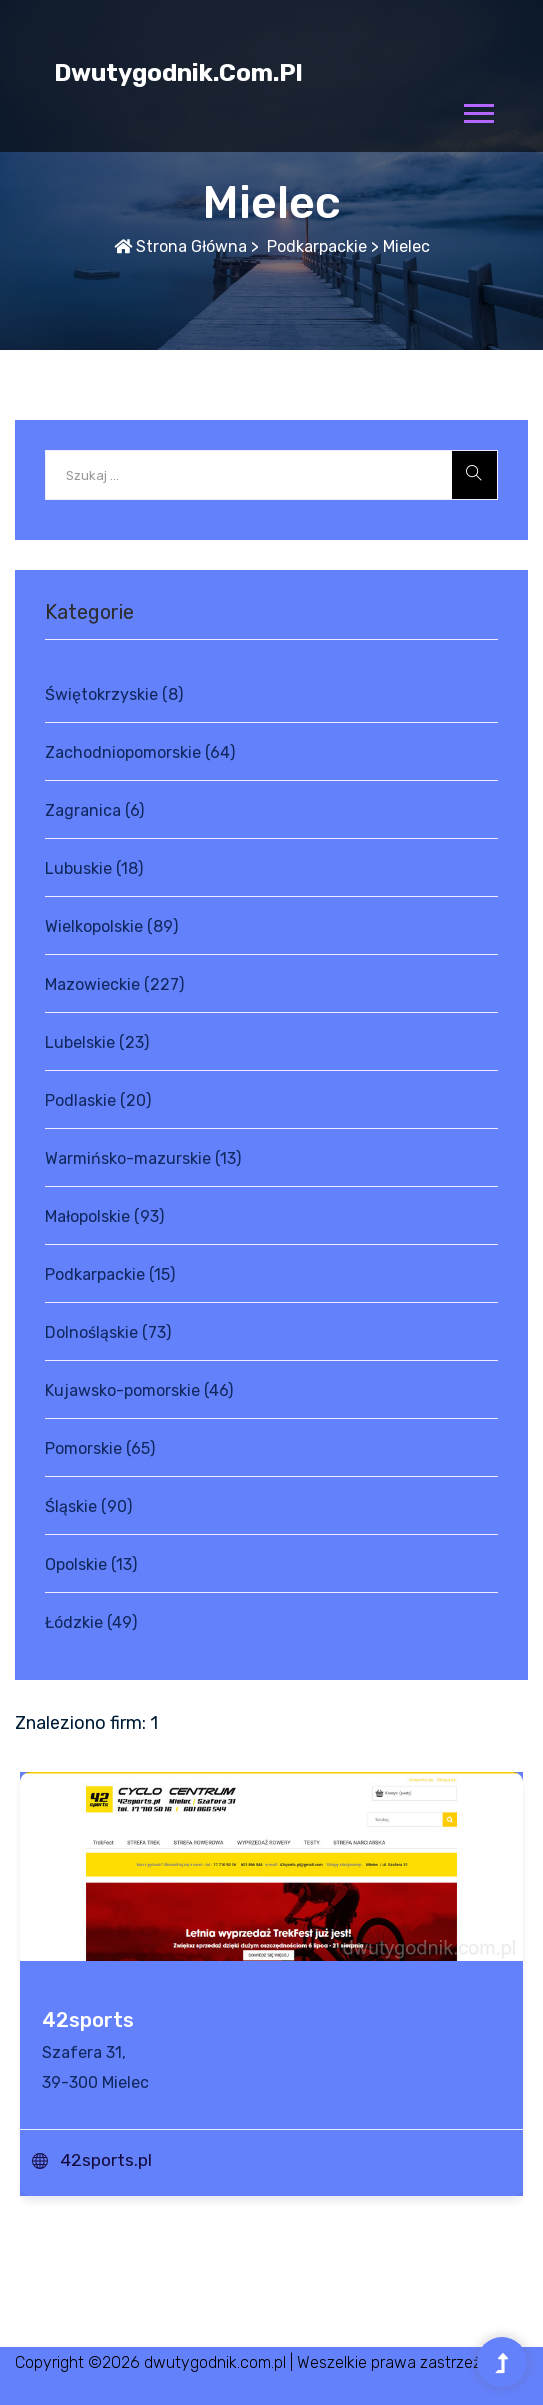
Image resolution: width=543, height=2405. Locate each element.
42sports (88, 2020)
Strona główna (180, 246)
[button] (477, 109)
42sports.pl (106, 2160)
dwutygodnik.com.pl (178, 73)
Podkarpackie (315, 246)
